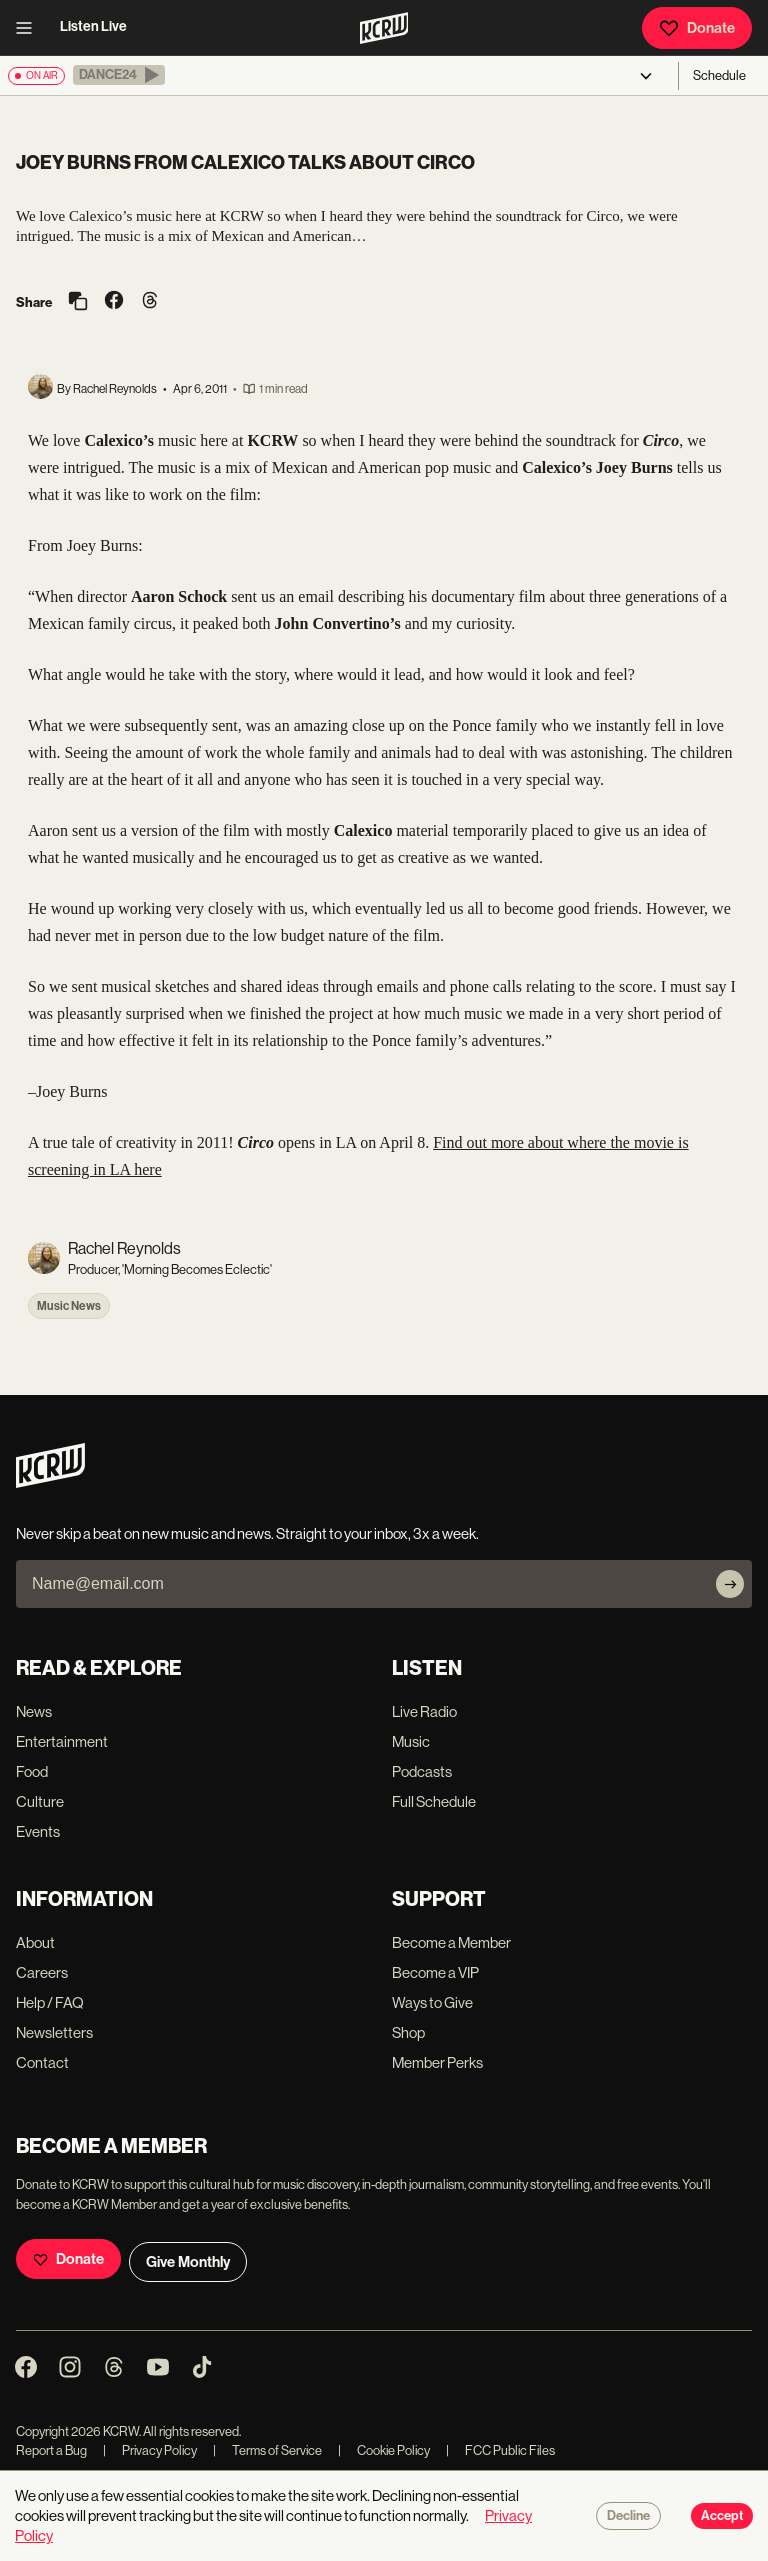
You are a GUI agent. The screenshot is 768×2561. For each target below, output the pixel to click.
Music (411, 1741)
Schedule (719, 75)
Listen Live (93, 26)
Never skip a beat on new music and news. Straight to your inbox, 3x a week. (247, 1533)
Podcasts (422, 1771)
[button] (119, 75)
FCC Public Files (500, 2450)
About (35, 1942)
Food (32, 1771)
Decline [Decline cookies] (628, 2516)
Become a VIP (435, 1972)
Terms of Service (267, 2450)
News (34, 1711)
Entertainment (62, 1741)
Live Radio (424, 1711)
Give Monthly (188, 2262)
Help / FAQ (50, 2002)
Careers (42, 1972)
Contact (42, 2062)
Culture (40, 1801)
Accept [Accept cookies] (722, 2516)
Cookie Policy (384, 2450)
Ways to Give (432, 2002)
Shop (408, 2032)
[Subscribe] (730, 1584)
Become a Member (451, 1942)
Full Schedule (434, 1801)
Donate (697, 28)
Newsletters (54, 2032)
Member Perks (437, 2062)
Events (38, 1831)
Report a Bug (51, 2450)
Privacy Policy (150, 2450)
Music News (69, 1306)
